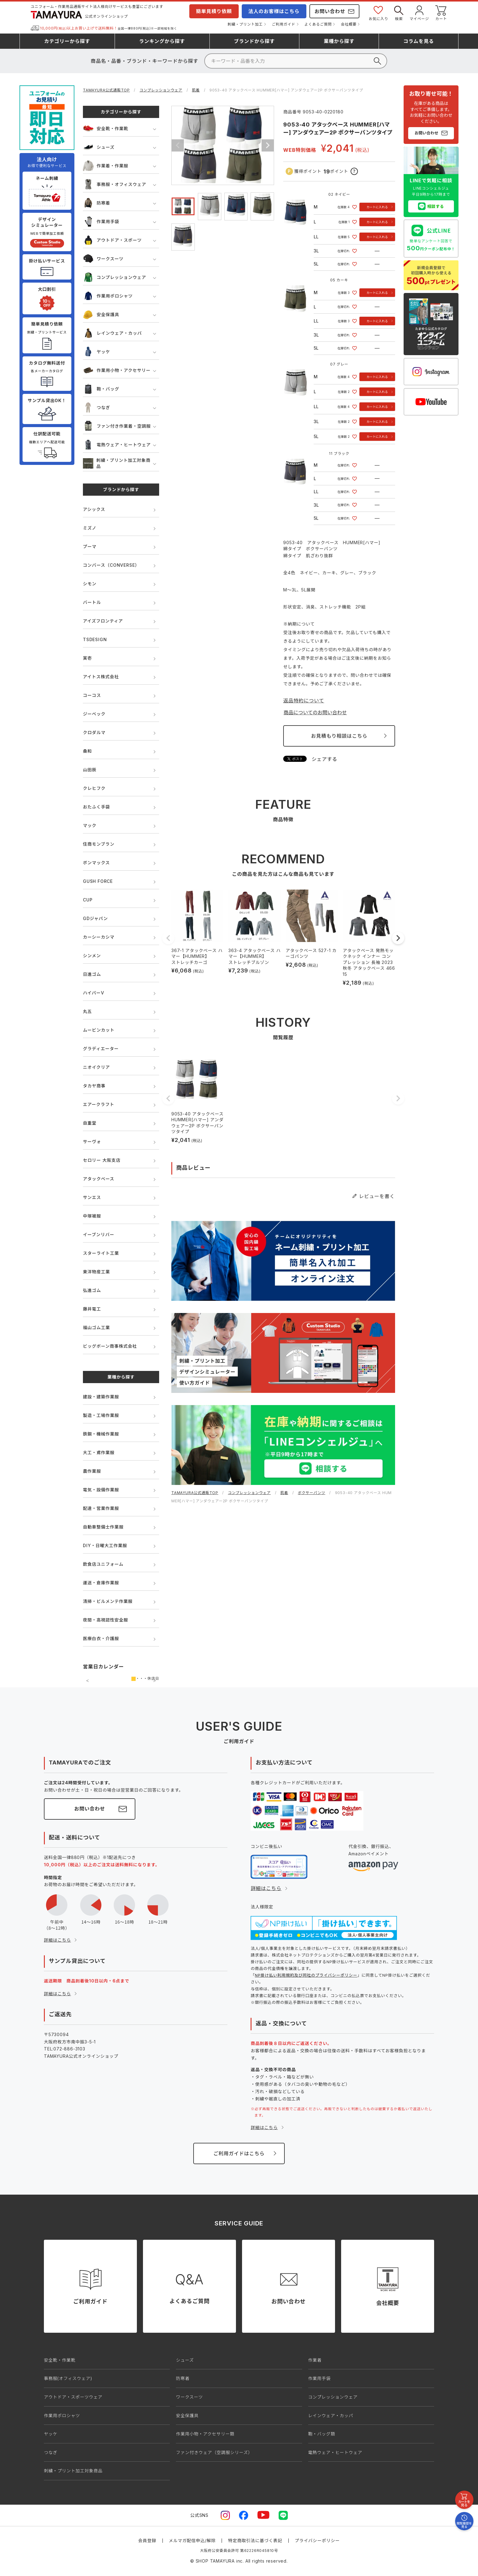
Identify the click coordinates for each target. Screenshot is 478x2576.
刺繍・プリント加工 (245, 24)
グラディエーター (101, 1048)
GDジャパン (95, 918)
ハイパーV (93, 992)
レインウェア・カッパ (112, 333)
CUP (87, 899)
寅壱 (87, 658)
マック (89, 825)
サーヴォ (92, 1141)
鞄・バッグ (101, 389)
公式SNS (199, 2515)
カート (441, 12)
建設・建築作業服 (101, 1396)
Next (268, 145)
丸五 (87, 1011)
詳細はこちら (57, 1940)
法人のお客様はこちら (274, 11)
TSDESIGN (95, 639)
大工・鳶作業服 (99, 1452)
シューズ (99, 147)
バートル (92, 602)
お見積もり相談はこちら (339, 736)
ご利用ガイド (283, 24)
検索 (398, 12)
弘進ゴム (92, 1290)
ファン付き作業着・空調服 (117, 426)
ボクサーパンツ (311, 1492)
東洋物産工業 (96, 1271)
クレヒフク (94, 788)
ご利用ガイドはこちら (239, 2153)
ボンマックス (96, 862)
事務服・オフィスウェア (114, 184)
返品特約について (303, 701)
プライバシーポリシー (317, 2540)
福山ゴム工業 (96, 1327)
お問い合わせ (330, 11)
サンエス (92, 1197)
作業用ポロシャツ (108, 296)
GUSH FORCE (98, 881)
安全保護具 (101, 314)
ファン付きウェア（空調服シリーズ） (214, 2452)
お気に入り (378, 12)
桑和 (87, 751)
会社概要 (348, 24)
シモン (89, 583)
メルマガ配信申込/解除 (192, 2540)
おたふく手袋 (96, 806)
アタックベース (98, 1178)
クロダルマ (94, 732)
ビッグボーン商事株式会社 (110, 1346)
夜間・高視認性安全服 (105, 1619)
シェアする (324, 759)
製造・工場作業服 (101, 1415)
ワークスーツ (103, 258)
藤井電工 (92, 1308)
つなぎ (96, 407)
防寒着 (96, 203)
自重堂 (89, 1123)
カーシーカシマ (98, 937)
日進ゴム (92, 974)
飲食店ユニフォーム (103, 1564)
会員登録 (147, 2540)
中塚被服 (92, 1215)
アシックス (94, 509)
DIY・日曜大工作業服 (105, 1545)
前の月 (87, 1680)
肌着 (196, 90)
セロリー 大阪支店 (101, 1160)
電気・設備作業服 (101, 1489)
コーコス (92, 695)
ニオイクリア (96, 1067)
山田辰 (89, 769)
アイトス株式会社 (101, 676)
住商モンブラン (98, 844)
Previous (178, 145)
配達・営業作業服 (101, 1508)
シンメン (92, 955)
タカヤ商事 (94, 1085)
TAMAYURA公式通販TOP (106, 90)
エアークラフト (98, 1104)
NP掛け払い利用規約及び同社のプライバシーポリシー (306, 1975)
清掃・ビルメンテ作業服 (108, 1601)
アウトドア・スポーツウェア (73, 2396)
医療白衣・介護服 (101, 1638)
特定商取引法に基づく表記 (255, 2540)
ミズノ (89, 527)
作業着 (315, 2360)
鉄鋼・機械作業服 (101, 1433)
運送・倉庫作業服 (101, 1582)
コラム (418, 41)
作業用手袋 (101, 221)
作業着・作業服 (105, 165)
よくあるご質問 (318, 24)
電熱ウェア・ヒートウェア (117, 444)
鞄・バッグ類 (321, 2433)
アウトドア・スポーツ (112, 240)
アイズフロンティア (103, 620)
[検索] (295, 61)
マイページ (419, 12)
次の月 (154, 1680)
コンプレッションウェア (161, 90)
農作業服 (92, 1471)
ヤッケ (96, 351)
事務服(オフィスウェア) (68, 2378)
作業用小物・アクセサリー (117, 370)
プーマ (89, 546)
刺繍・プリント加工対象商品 (116, 463)
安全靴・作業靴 (105, 128)
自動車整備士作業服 (103, 1526)
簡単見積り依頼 (214, 11)
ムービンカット (99, 1030)
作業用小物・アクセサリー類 (205, 2433)
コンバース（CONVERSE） (111, 565)
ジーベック (94, 713)
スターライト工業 (101, 1253)
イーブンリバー (98, 1234)
